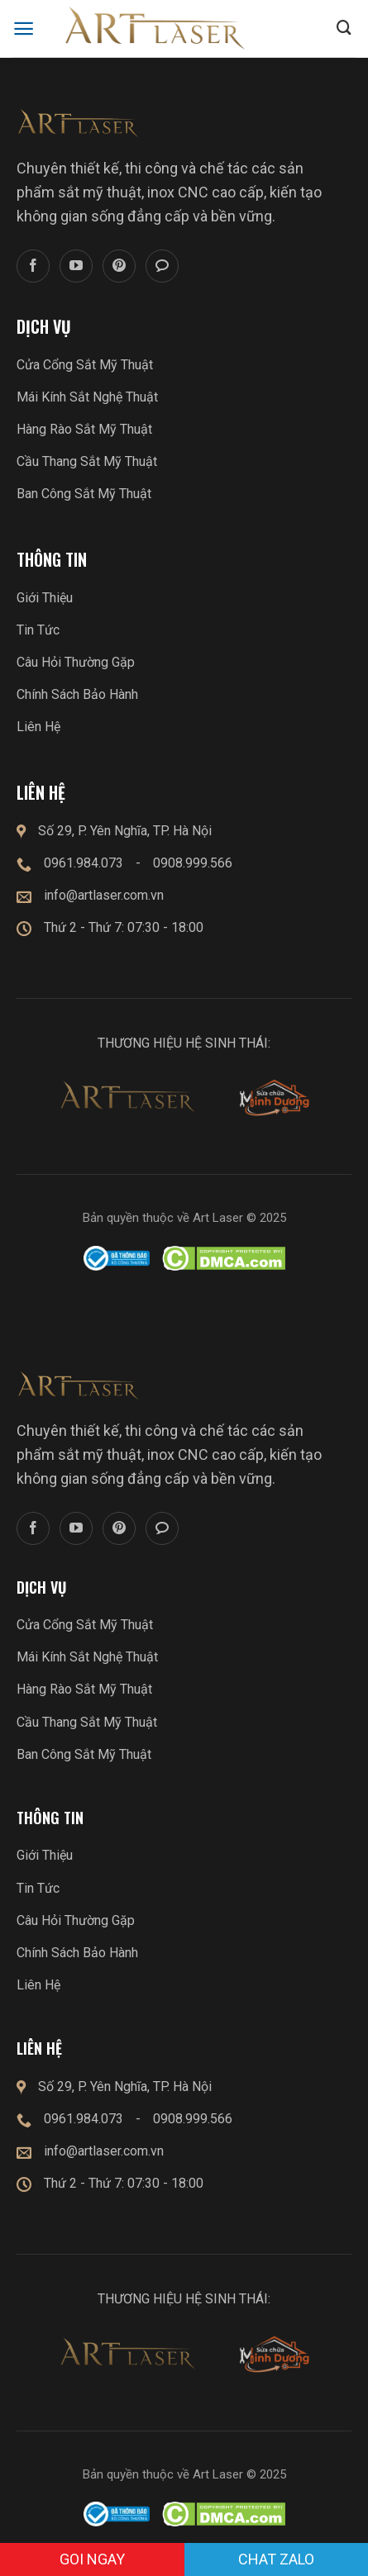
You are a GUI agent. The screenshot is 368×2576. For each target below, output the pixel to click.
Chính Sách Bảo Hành (77, 694)
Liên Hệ (38, 726)
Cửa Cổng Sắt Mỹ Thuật (85, 365)
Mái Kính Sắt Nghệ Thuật (87, 397)
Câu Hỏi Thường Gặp (76, 662)
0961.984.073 (83, 863)
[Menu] (23, 28)
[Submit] (344, 29)
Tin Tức (38, 630)
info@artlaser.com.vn (104, 895)
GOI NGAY (92, 2559)
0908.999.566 (192, 863)
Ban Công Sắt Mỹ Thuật (84, 493)
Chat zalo (276, 2559)
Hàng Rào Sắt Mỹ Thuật (84, 429)
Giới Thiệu (45, 598)
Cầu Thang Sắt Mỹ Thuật (87, 461)
